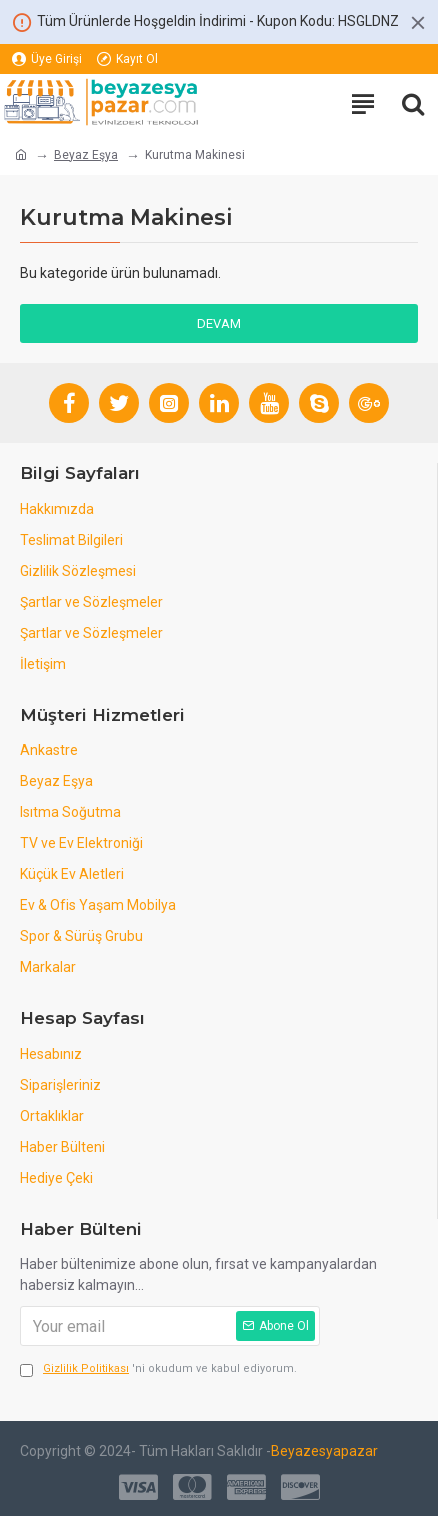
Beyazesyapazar (324, 1451)
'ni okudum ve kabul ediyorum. (158, 1369)
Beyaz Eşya (86, 155)
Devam (219, 323)
